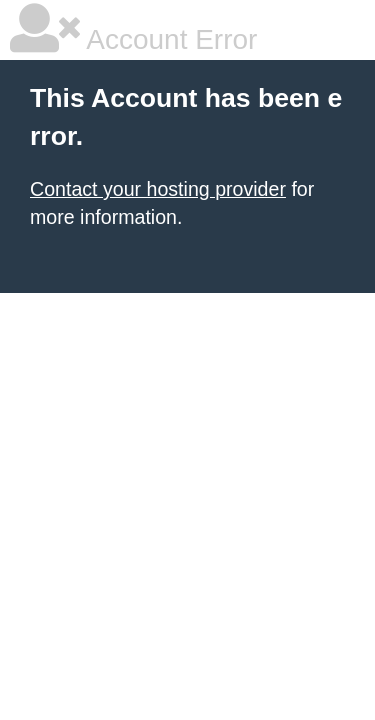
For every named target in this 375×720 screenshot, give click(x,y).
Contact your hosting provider (158, 189)
